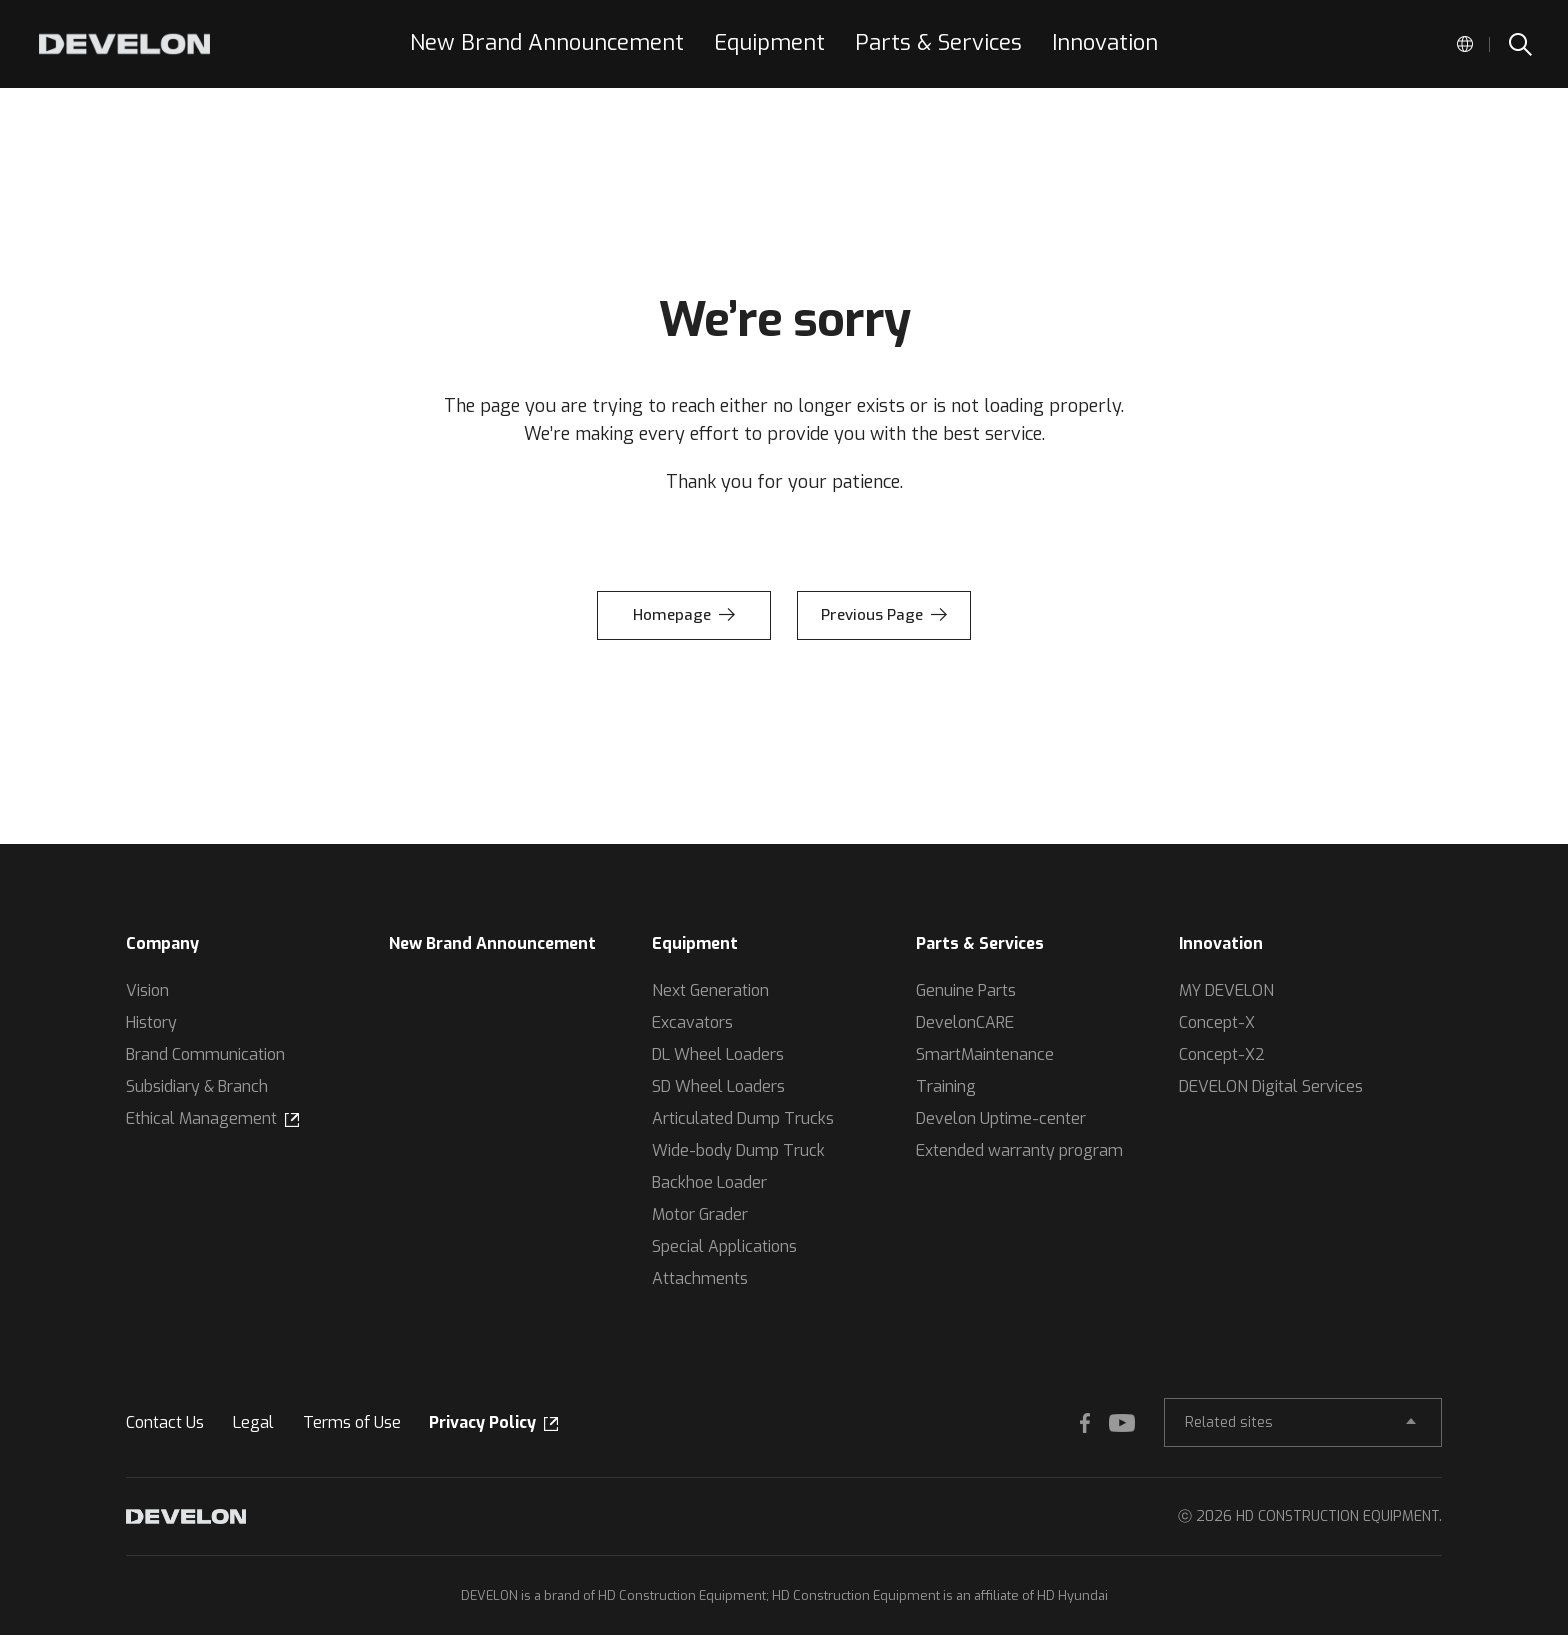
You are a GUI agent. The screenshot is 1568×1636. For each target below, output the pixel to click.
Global (1465, 44)
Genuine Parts (966, 990)
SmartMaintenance (985, 1054)
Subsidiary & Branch (197, 1086)
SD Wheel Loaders (718, 1086)
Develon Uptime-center (1001, 1118)
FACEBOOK (1070, 1423)
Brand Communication (205, 1054)
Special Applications (724, 1246)
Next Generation (710, 990)
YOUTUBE (1110, 1423)
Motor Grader (700, 1214)
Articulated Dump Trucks (743, 1118)
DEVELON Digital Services (1271, 1086)
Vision (147, 990)
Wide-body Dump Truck (738, 1150)
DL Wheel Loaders (718, 1054)
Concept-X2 (1222, 1054)
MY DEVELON (1226, 990)
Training (946, 1086)
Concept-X (1217, 1022)
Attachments (700, 1278)
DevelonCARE (965, 1022)
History (151, 1022)
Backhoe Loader (709, 1182)
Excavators (692, 1022)
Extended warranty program (1019, 1150)
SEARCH (1519, 44)
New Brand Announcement (492, 943)
